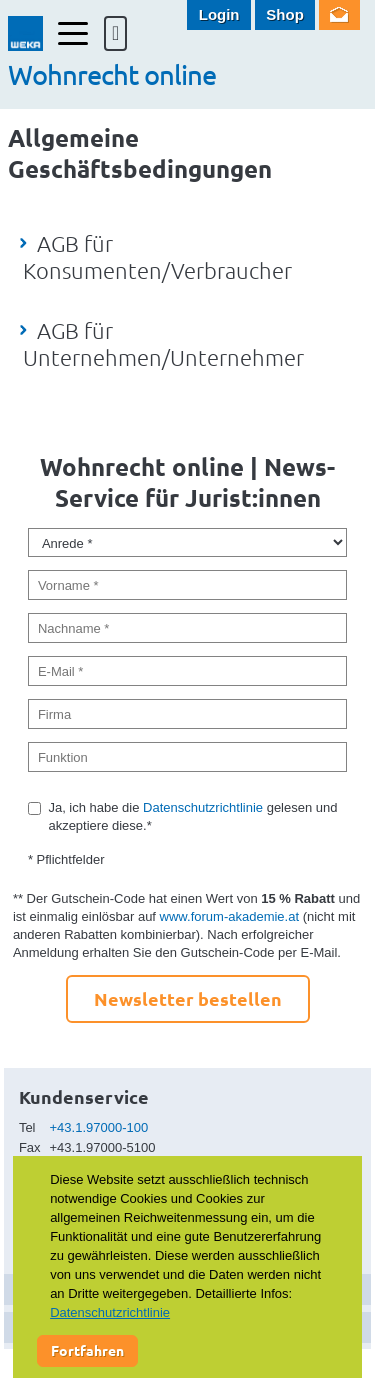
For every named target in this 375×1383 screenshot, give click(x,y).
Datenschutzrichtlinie (203, 807)
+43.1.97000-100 (99, 1127)
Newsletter (339, 15)
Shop (285, 14)
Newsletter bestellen (188, 998)
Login (219, 14)
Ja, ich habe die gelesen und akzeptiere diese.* (192, 816)
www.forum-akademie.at (229, 916)
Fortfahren (87, 1350)
